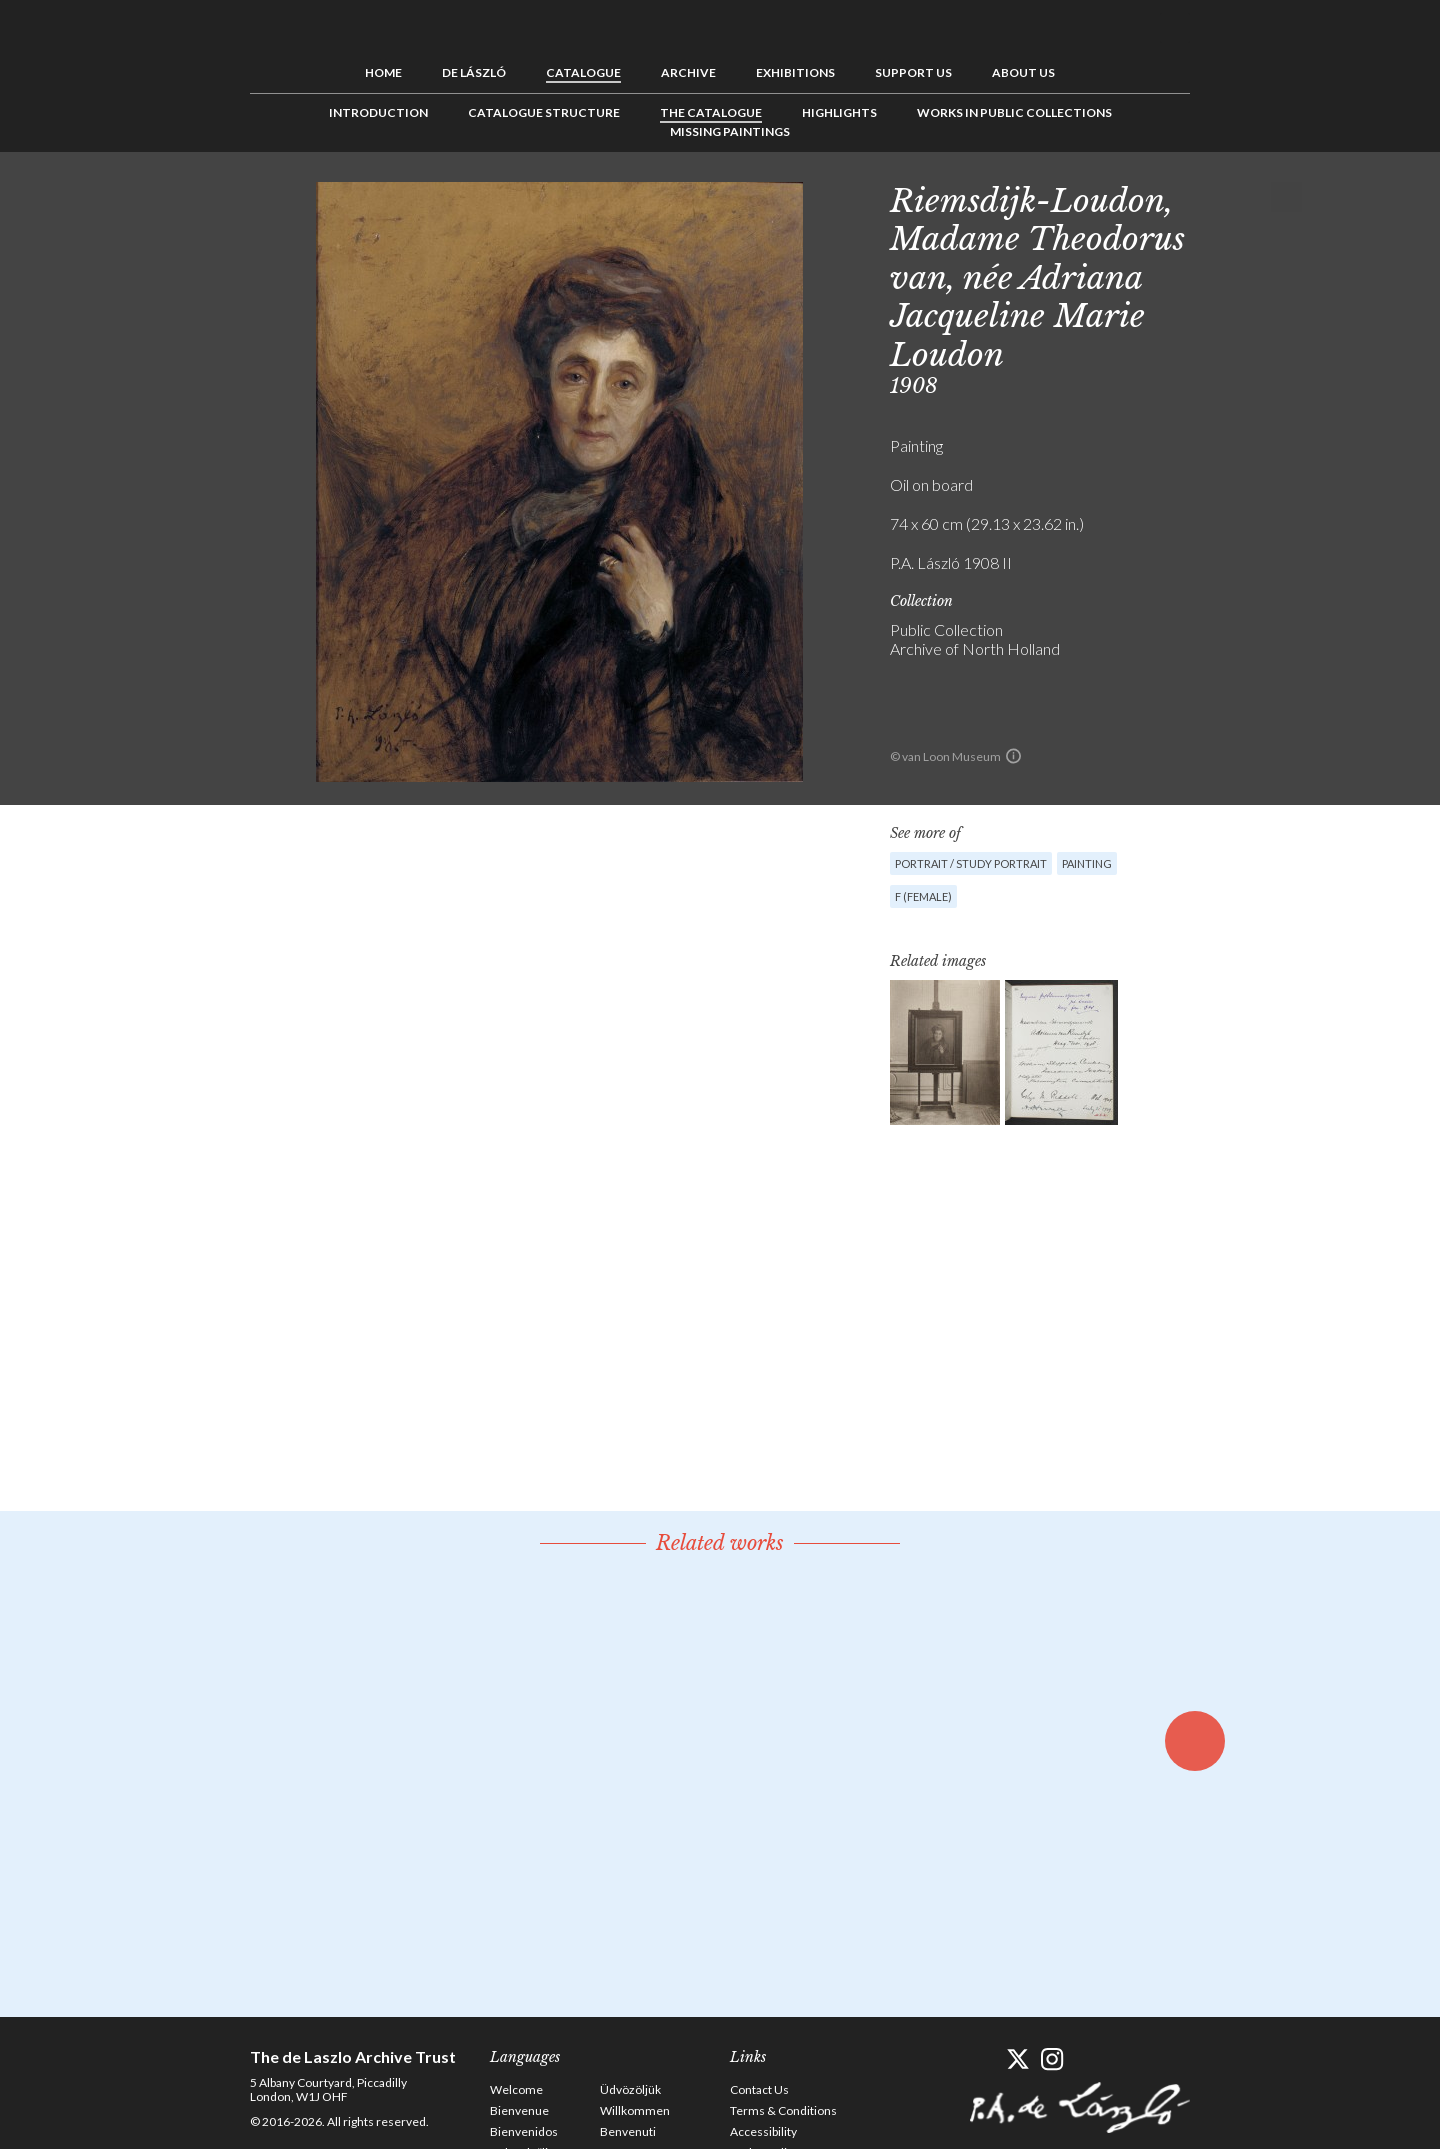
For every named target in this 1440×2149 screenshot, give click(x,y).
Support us (913, 72)
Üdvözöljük (630, 2089)
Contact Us (759, 2089)
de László (474, 72)
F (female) (923, 896)
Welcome (516, 2089)
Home (383, 72)
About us (1023, 72)
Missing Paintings (730, 131)
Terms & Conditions (783, 2110)
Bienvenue (519, 2110)
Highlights (839, 112)
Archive (688, 72)
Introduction (378, 112)
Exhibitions (795, 72)
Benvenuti (628, 2131)
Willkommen (635, 2110)
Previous (1225, 197)
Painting (1087, 863)
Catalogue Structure (544, 112)
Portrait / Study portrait (971, 863)
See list (1256, 197)
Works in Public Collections (1014, 112)
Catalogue (583, 72)
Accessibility (763, 2131)
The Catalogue (711, 112)
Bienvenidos (524, 2131)
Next (1287, 197)
